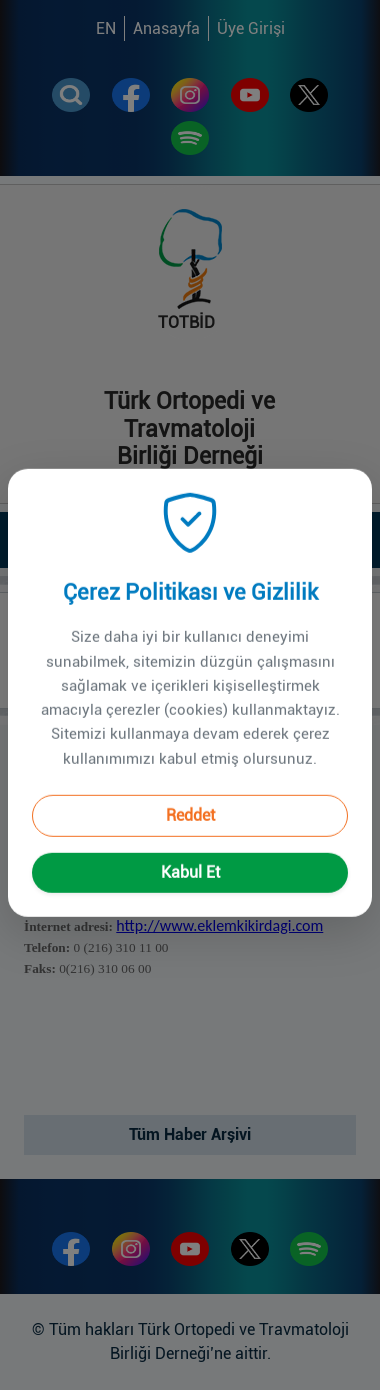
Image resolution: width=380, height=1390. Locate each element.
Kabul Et (190, 845)
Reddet (190, 788)
